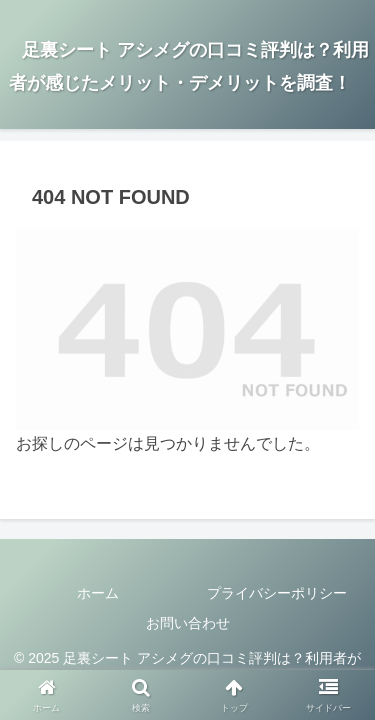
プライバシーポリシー (277, 593)
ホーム (98, 593)
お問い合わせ (188, 623)
